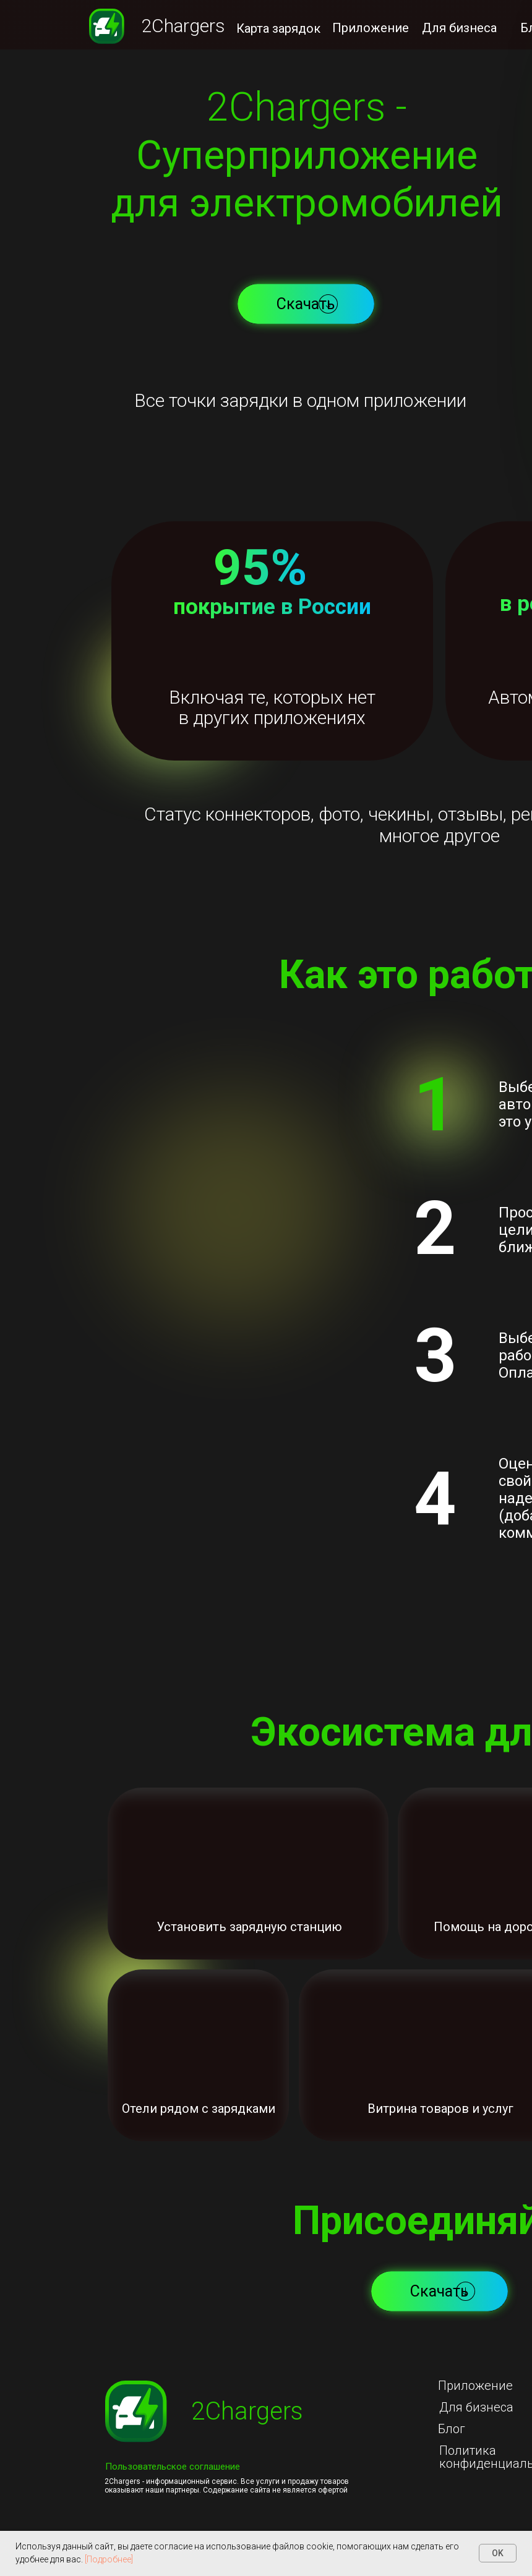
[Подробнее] (109, 2559)
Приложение (475, 2385)
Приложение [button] (370, 27)
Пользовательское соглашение (172, 2466)
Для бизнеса (459, 27)
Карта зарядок (278, 28)
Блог (451, 2428)
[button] (306, 304)
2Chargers (183, 25)
